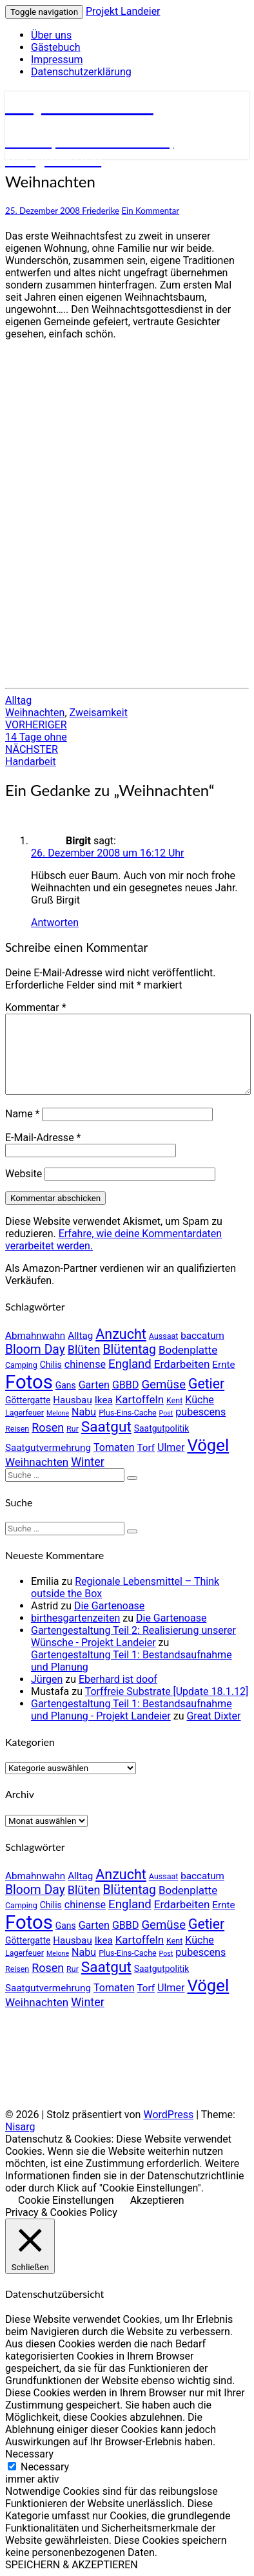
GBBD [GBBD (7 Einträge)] (125, 1385)
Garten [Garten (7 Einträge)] (94, 1385)
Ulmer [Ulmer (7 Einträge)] (170, 1447)
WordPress (168, 2114)
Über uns (51, 35)
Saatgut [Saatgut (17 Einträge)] (106, 1426)
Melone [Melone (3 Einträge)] (57, 1413)
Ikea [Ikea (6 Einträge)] (104, 1400)
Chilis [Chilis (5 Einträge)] (51, 1364)
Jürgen (47, 1679)
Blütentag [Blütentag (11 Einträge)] (129, 1349)
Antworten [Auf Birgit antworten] (55, 922)
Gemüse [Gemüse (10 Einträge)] (163, 1385)
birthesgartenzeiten (75, 1618)
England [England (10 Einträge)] (129, 1364)
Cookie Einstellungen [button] (66, 2200)
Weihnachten (34, 712)
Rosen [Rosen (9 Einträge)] (48, 1427)
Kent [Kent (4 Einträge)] (174, 1400)
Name (22, 1114)
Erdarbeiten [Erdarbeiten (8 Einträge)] (182, 1364)
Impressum (57, 59)
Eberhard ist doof (118, 1679)
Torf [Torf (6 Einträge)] (146, 1448)
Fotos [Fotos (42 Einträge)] (29, 1382)
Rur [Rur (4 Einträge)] (72, 1429)
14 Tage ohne (36, 731)
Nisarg (20, 2127)
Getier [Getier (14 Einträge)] (206, 1384)
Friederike (100, 210)
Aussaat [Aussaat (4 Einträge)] (163, 1336)
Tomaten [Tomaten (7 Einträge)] (114, 1447)
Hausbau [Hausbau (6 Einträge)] (72, 1400)
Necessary (45, 2467)
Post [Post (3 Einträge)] (166, 1413)
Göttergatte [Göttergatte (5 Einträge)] (27, 1400)
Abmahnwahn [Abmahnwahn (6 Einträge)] (35, 1335)
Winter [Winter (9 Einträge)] (87, 1461)
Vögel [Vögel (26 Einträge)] (208, 1445)
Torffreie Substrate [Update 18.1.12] (166, 1691)
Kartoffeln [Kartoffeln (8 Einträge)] (139, 1399)
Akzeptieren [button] (157, 2200)
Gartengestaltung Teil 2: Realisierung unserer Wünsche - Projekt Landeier (133, 1636)
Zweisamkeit (99, 712)
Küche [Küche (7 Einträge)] (199, 1400)
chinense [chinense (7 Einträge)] (85, 1364)
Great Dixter (213, 1716)
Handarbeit (31, 755)
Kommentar (35, 1007)
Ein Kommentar (150, 210)
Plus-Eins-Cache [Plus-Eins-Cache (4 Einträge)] (127, 1412)
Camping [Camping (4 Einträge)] (21, 1365)
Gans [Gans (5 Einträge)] (65, 1385)
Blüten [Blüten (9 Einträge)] (84, 1349)
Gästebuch (56, 47)
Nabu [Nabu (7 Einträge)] (84, 1412)
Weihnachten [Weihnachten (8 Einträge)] (36, 1461)
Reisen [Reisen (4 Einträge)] (17, 1429)
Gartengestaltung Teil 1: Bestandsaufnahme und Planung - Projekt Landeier (131, 1710)
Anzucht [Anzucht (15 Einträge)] (120, 1334)
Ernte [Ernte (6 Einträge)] (223, 1364)
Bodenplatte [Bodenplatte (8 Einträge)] (188, 1349)
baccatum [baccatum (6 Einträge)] (202, 1335)
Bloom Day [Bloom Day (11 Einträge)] (35, 1349)
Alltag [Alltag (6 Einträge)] (80, 1335)
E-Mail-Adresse (43, 1138)
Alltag (18, 700)
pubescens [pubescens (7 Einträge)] (200, 1412)
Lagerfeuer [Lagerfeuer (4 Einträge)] (24, 1412)
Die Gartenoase (109, 1606)
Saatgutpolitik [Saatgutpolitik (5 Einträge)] (161, 1428)
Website (23, 1174)
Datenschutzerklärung (81, 72)
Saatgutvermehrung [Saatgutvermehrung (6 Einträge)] (48, 1448)
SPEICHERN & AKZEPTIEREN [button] (71, 2565)
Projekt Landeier (123, 11)
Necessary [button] (29, 2454)
